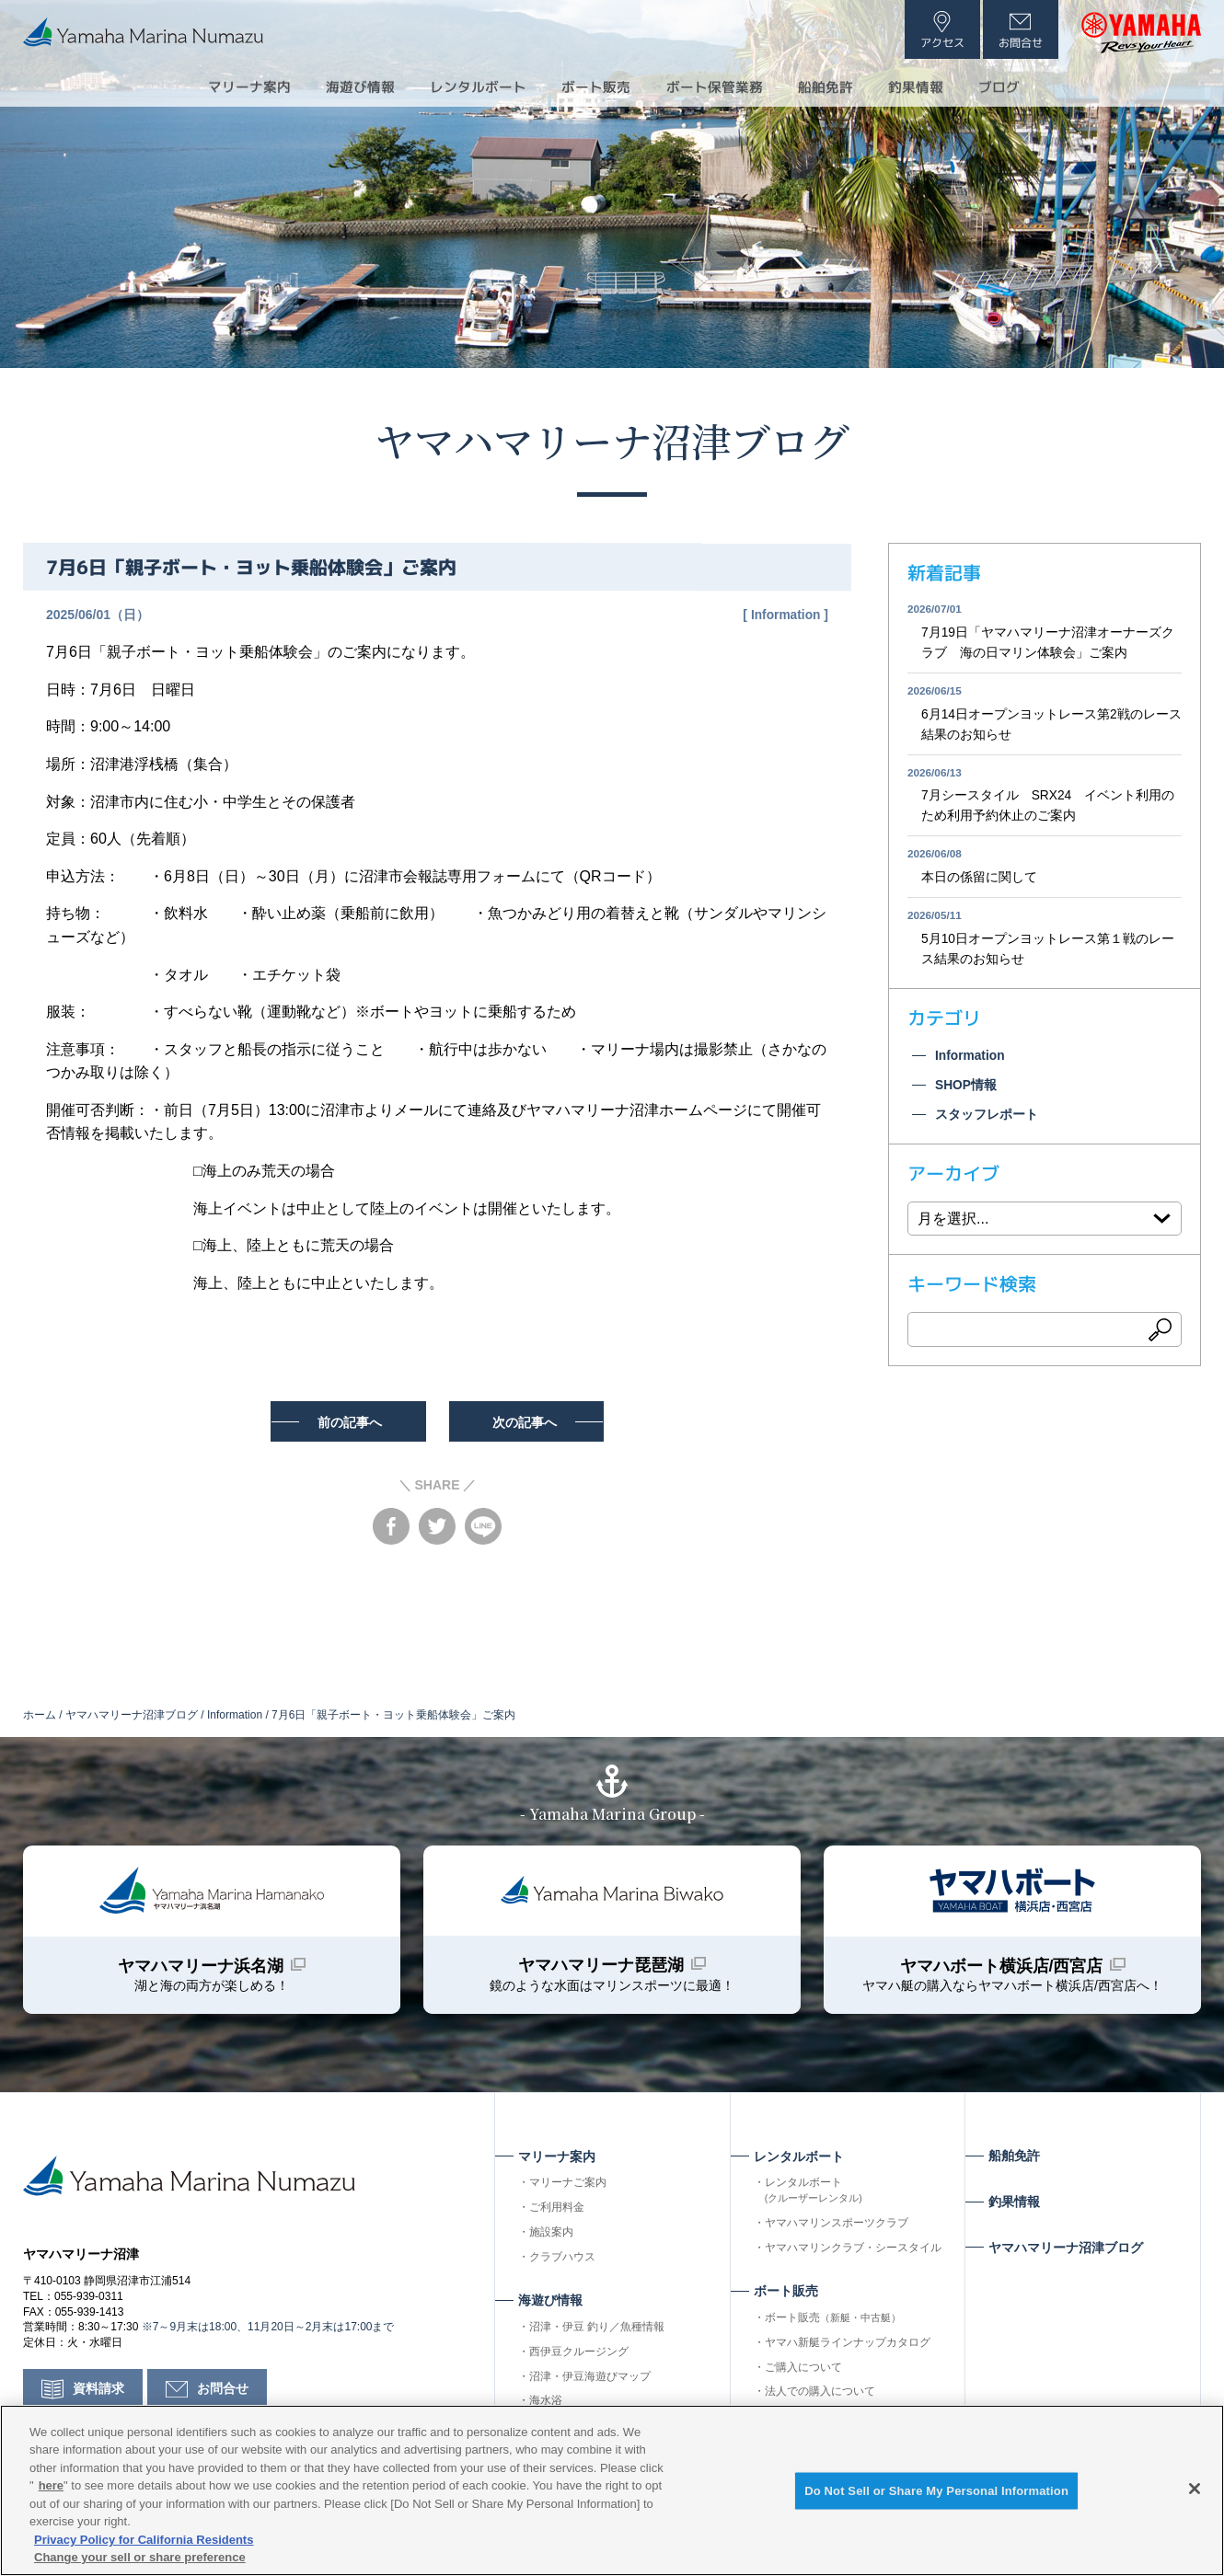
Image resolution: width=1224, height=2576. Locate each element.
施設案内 (551, 2235)
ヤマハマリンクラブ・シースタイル (853, 2251)
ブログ (1021, 86)
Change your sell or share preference (140, 2557)
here (51, 2485)
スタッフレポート (986, 1120)
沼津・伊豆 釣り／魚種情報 (596, 2330)
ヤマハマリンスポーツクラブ (836, 2226)
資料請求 (98, 2395)
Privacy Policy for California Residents (143, 2540)
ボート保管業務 (718, 86)
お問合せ (222, 2395)
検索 (1160, 1335)
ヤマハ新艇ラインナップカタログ (847, 2346)
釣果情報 (932, 86)
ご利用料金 (556, 2210)
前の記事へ (347, 1421)
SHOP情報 (966, 1091)
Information (784, 614)
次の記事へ (528, 1421)
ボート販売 (833, 2321)
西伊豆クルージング (579, 2355)
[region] (612, 2490)
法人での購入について (820, 2394)
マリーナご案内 (567, 2185)
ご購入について (803, 2370)
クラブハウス (562, 2260)
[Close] (1194, 2488)
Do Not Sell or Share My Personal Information (936, 2492)
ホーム (39, 1714)
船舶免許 (836, 86)
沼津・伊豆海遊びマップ (590, 2380)
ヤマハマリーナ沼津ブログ (612, 438)
